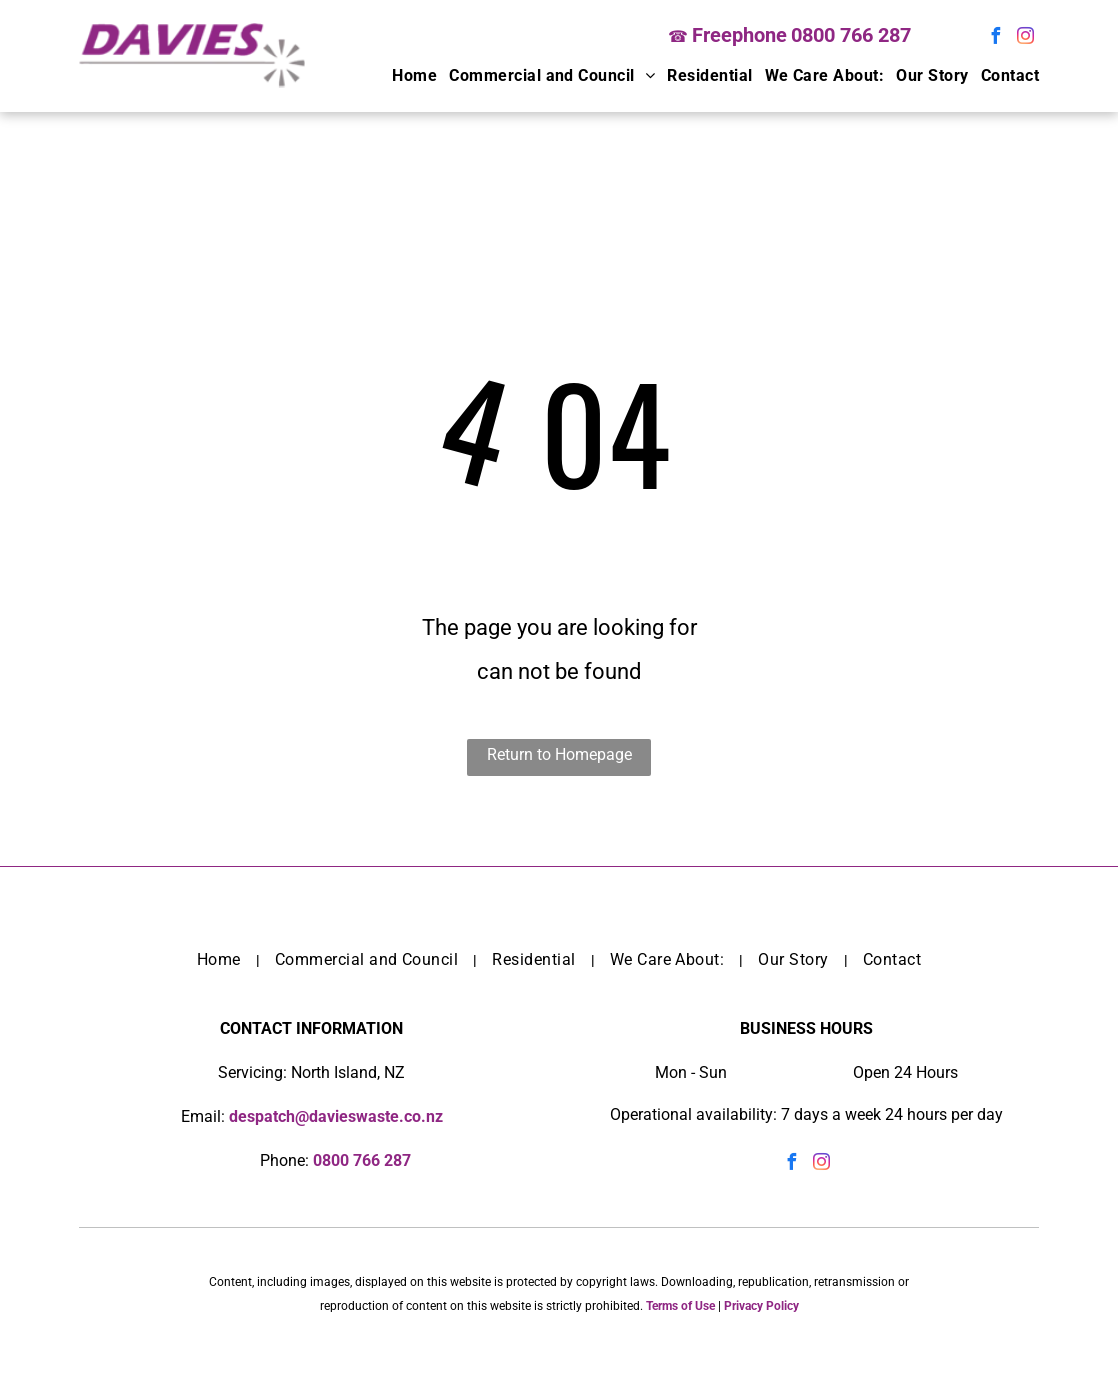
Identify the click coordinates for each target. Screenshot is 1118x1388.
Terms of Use (680, 1306)
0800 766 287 (851, 35)
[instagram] (1026, 38)
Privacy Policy (761, 1306)
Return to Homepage (559, 754)
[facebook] (996, 38)
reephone (745, 35)
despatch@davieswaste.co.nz (336, 1116)
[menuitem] (408, 76)
